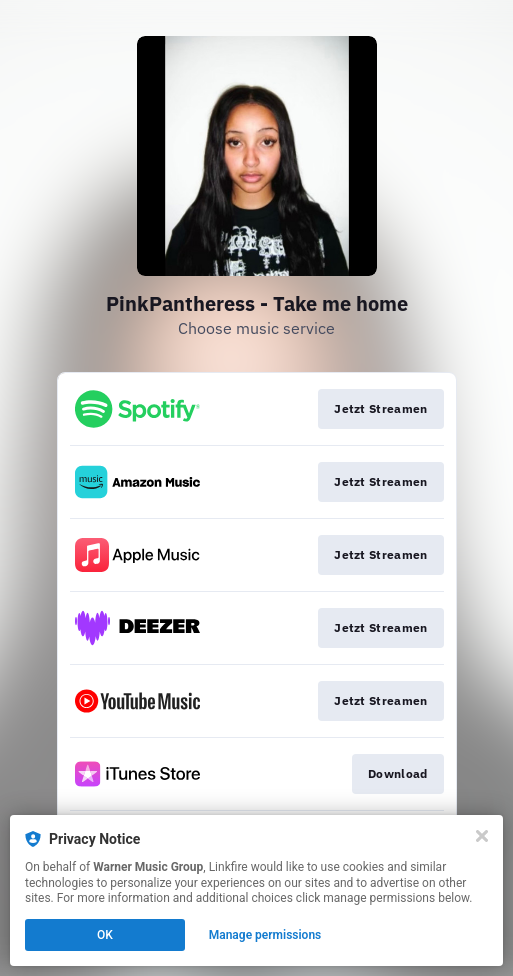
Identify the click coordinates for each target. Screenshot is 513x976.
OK (105, 935)
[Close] (482, 836)
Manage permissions (265, 935)
